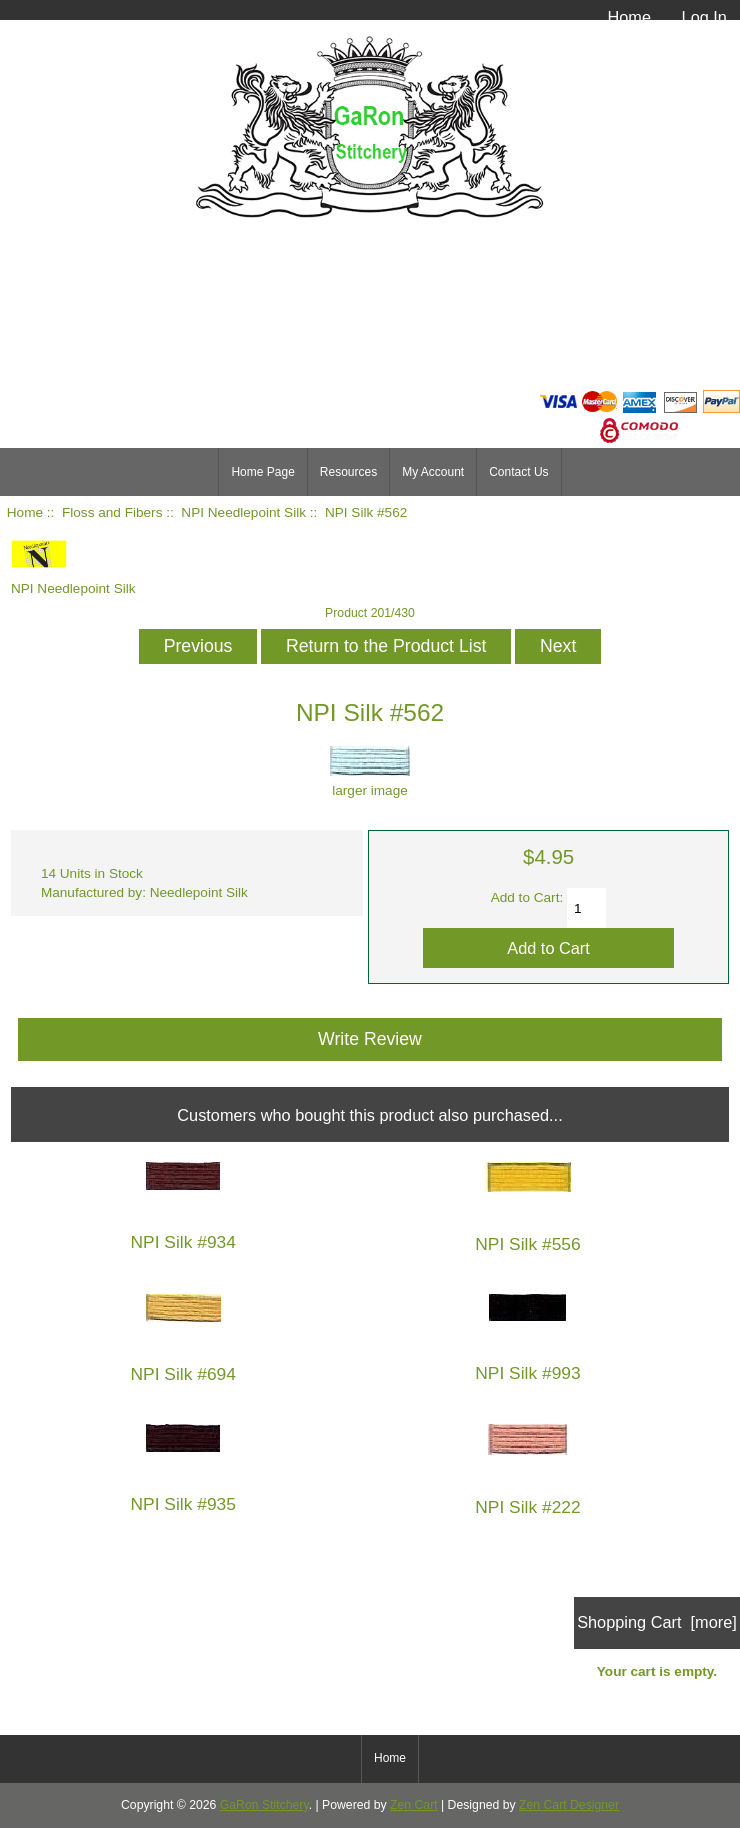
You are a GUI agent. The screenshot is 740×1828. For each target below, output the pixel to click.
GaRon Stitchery (264, 1805)
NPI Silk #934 (183, 1242)
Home (629, 17)
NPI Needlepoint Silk (243, 512)
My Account (433, 472)
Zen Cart (414, 1805)
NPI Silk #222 (527, 1507)
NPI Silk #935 (183, 1504)
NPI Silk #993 (527, 1373)
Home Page (262, 472)
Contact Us (518, 472)
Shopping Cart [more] (657, 1622)
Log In (704, 17)
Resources (348, 472)
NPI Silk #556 (527, 1244)
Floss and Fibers (112, 512)
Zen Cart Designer (569, 1805)
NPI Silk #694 (183, 1374)
